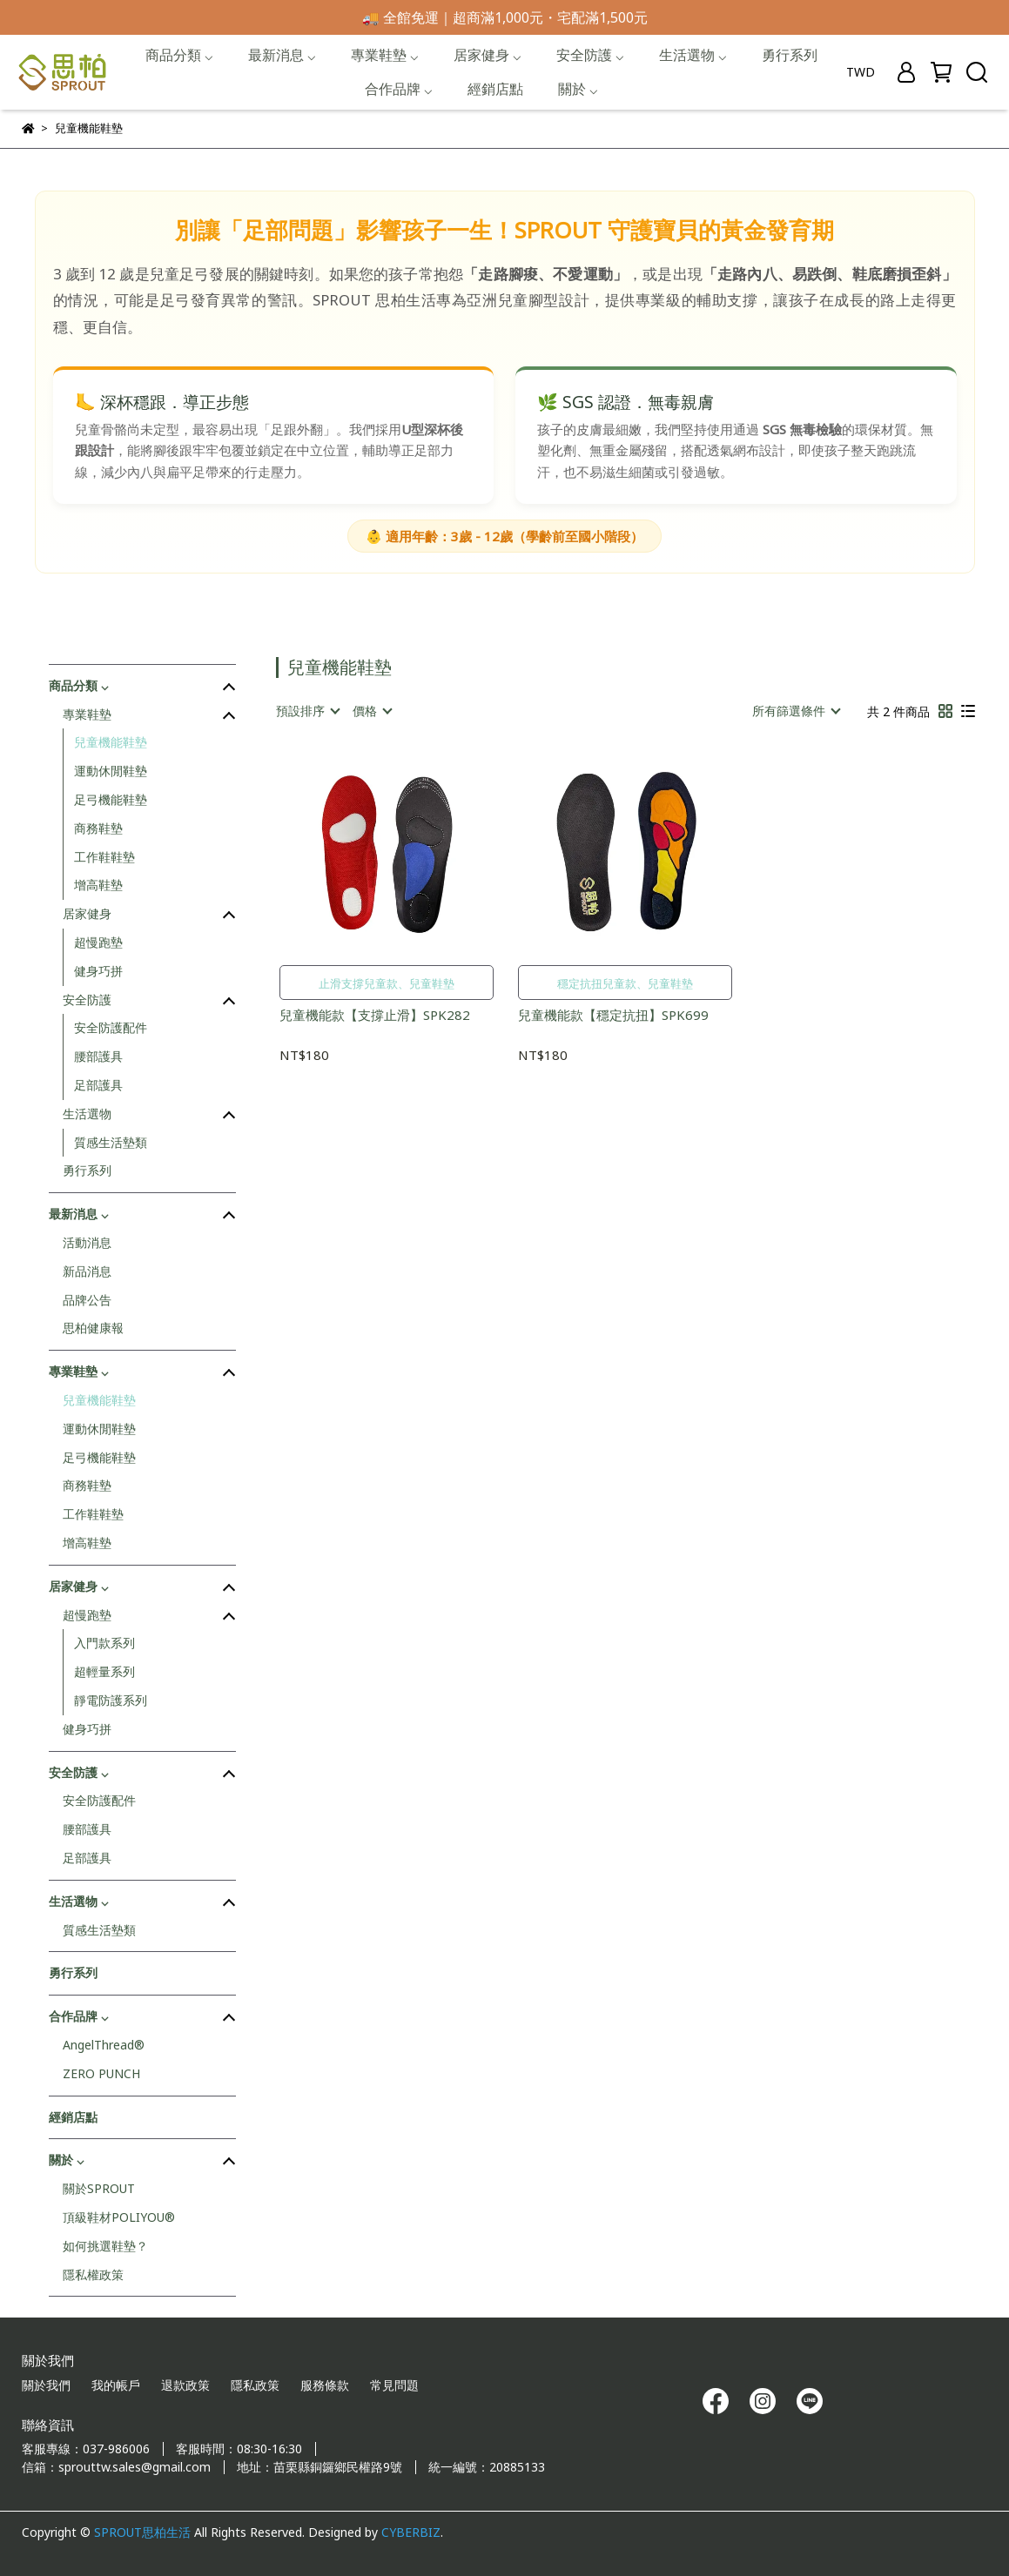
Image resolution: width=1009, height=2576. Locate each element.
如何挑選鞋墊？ (105, 2245)
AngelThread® (104, 2044)
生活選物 (87, 1113)
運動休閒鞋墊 (110, 770)
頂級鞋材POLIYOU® (119, 2217)
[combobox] (307, 711)
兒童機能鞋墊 (110, 742)
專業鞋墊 (87, 714)
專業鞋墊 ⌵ (385, 54)
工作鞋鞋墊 (104, 857)
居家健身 (87, 913)
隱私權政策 (93, 2274)
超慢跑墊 (98, 942)
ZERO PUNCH (101, 2073)
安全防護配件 (110, 1027)
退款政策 (185, 2385)
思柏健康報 (93, 1327)
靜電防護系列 (110, 1700)
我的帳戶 (115, 2385)
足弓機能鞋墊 (110, 799)
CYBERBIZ (411, 2532)
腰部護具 (98, 1056)
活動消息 (87, 1242)
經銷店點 (495, 88)
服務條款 (324, 2385)
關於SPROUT (99, 2188)
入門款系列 (104, 1642)
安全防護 (87, 999)
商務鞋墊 (98, 828)
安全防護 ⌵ (590, 54)
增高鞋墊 (98, 884)
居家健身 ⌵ (487, 54)
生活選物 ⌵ (693, 54)
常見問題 (394, 2385)
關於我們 (46, 2385)
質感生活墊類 (110, 1142)
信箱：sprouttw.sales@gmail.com (116, 2467)
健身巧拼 (98, 971)
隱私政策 (255, 2385)
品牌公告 (87, 1299)
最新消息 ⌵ (282, 54)
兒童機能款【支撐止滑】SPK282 (374, 1015)
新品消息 (87, 1271)
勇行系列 (789, 54)
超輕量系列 (104, 1671)
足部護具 (98, 1085)
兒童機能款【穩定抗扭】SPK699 (613, 1015)
